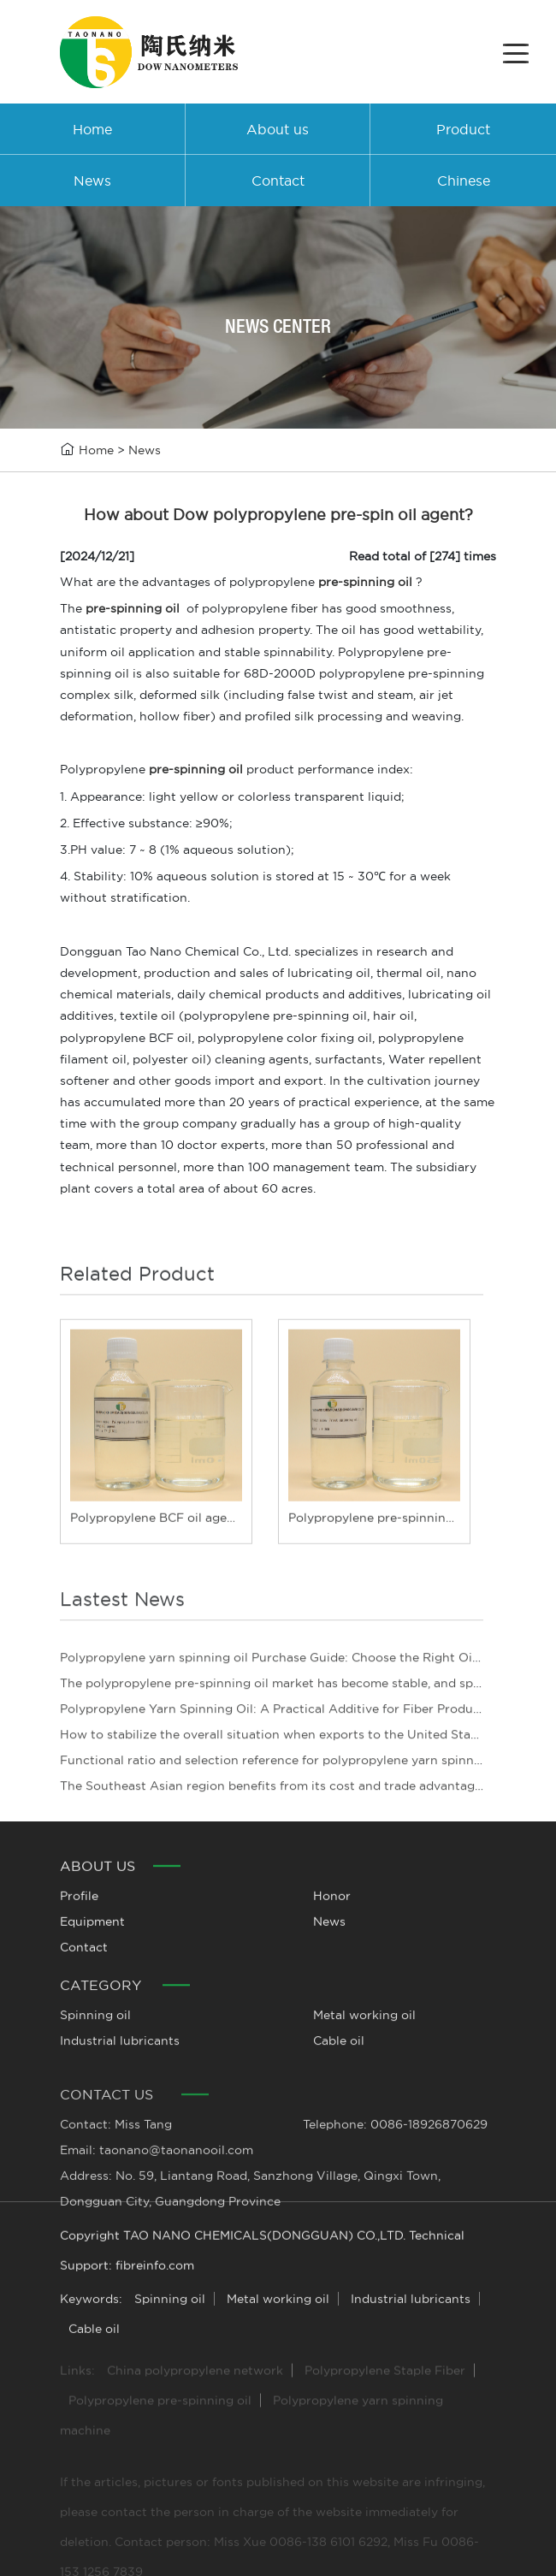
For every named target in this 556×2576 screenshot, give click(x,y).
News (144, 450)
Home (96, 450)
